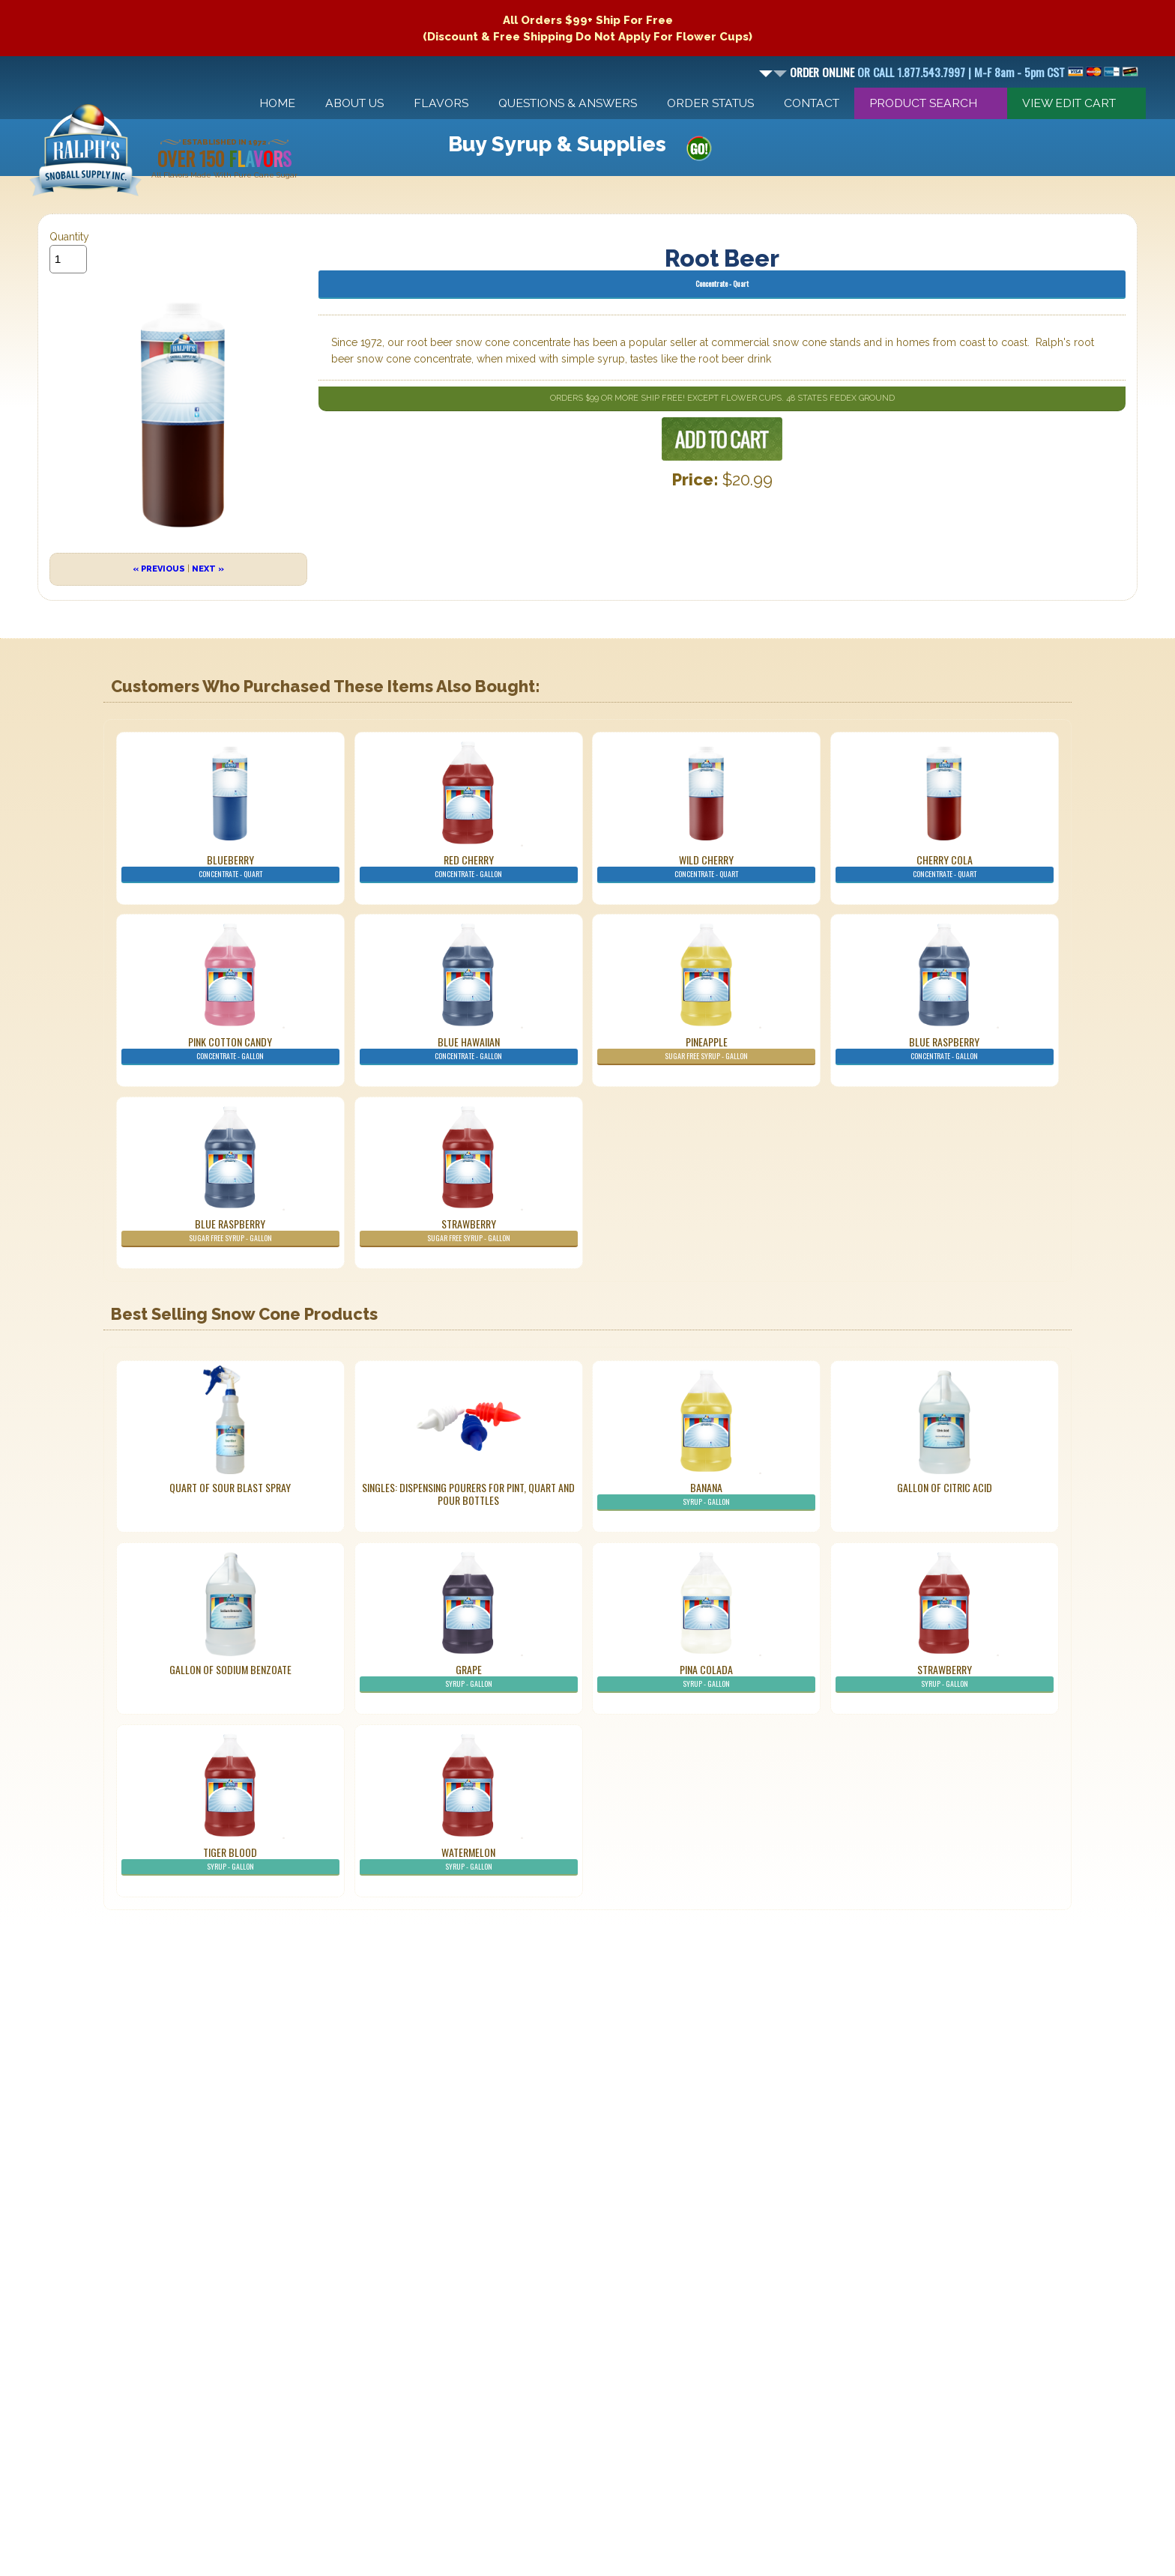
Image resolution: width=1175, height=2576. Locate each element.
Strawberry (469, 1231)
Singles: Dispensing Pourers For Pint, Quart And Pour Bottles (468, 1493)
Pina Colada (706, 1677)
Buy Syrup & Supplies (557, 144)
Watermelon (469, 1860)
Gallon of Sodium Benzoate (230, 1669)
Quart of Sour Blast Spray (230, 1487)
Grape (469, 1677)
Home (277, 103)
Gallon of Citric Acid (944, 1487)
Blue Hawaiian (469, 1049)
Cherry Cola (945, 867)
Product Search (923, 103)
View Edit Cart (1069, 103)
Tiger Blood (230, 1860)
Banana (706, 1495)
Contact (811, 103)
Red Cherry (469, 867)
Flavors (441, 103)
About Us (354, 103)
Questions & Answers (567, 103)
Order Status (710, 103)
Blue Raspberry (945, 1049)
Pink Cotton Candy (230, 1049)
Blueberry (230, 867)
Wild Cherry (706, 867)
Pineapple (706, 1049)
